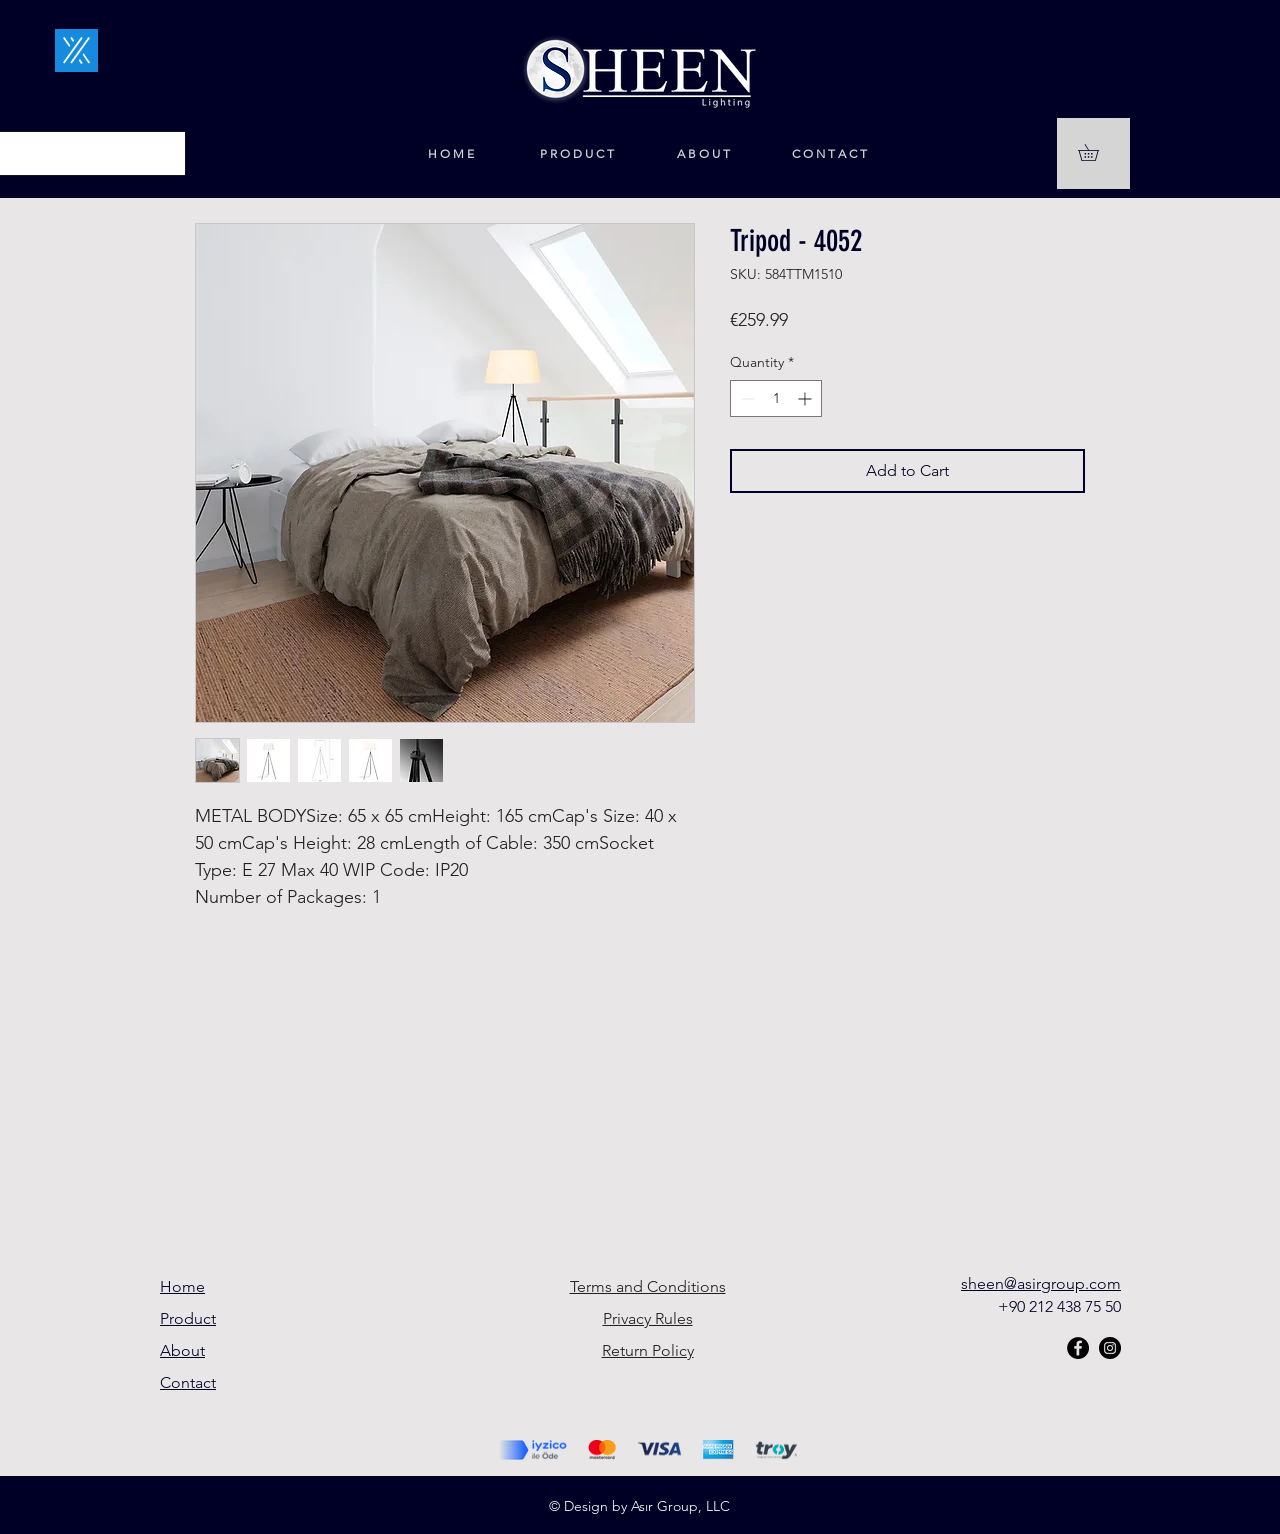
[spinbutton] (776, 398)
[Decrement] (745, 398)
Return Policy (648, 1350)
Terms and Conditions (648, 1286)
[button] (1096, 152)
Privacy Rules (648, 1318)
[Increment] (806, 398)
